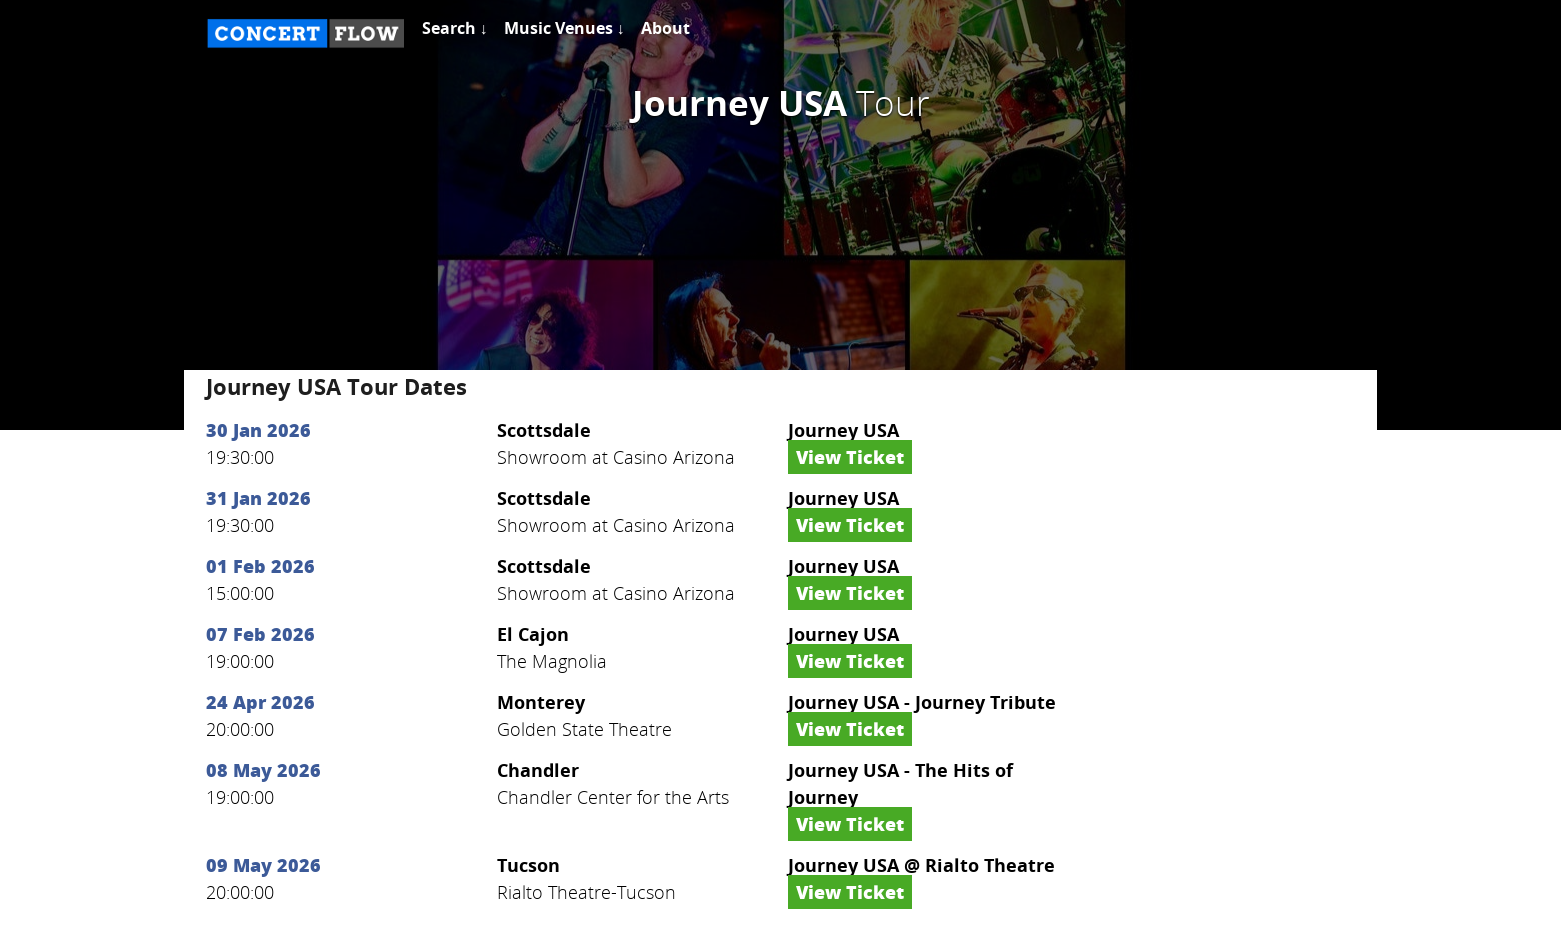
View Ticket (850, 457)
